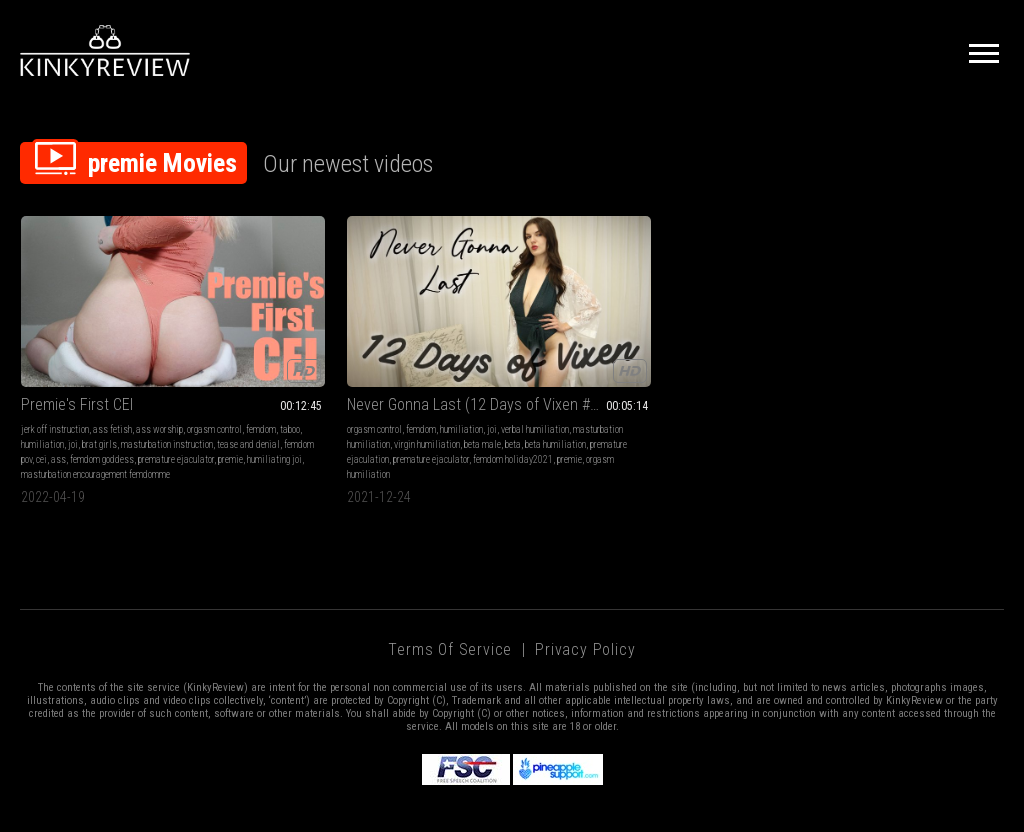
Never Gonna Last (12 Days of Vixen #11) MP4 (311, 334)
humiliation (159, 374)
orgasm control (48, 374)
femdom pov (70, 404)
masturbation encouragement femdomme (95, 434)
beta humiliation (360, 389)
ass (118, 404)
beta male (287, 389)
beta (318, 389)
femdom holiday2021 (262, 419)
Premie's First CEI (77, 334)
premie (113, 419)
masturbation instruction (106, 389)
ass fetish (112, 359)
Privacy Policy (585, 609)
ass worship (159, 359)
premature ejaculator (59, 419)
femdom (95, 374)
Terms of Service (450, 609)
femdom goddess (162, 404)
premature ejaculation (262, 404)
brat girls (38, 389)
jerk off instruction (55, 359)
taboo (124, 374)
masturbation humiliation (316, 374)
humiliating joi (157, 419)
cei (101, 404)
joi (190, 374)
